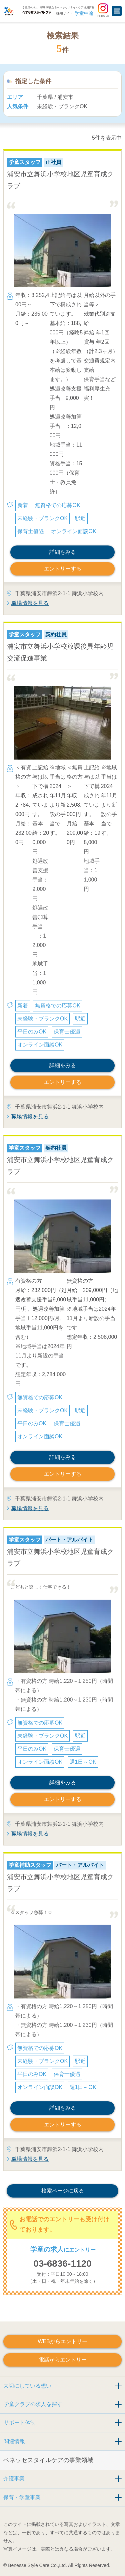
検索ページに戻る (62, 2191)
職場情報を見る (30, 603)
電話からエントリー (63, 2360)
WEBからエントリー (62, 2341)
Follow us (103, 10)
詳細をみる (62, 552)
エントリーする (62, 569)
